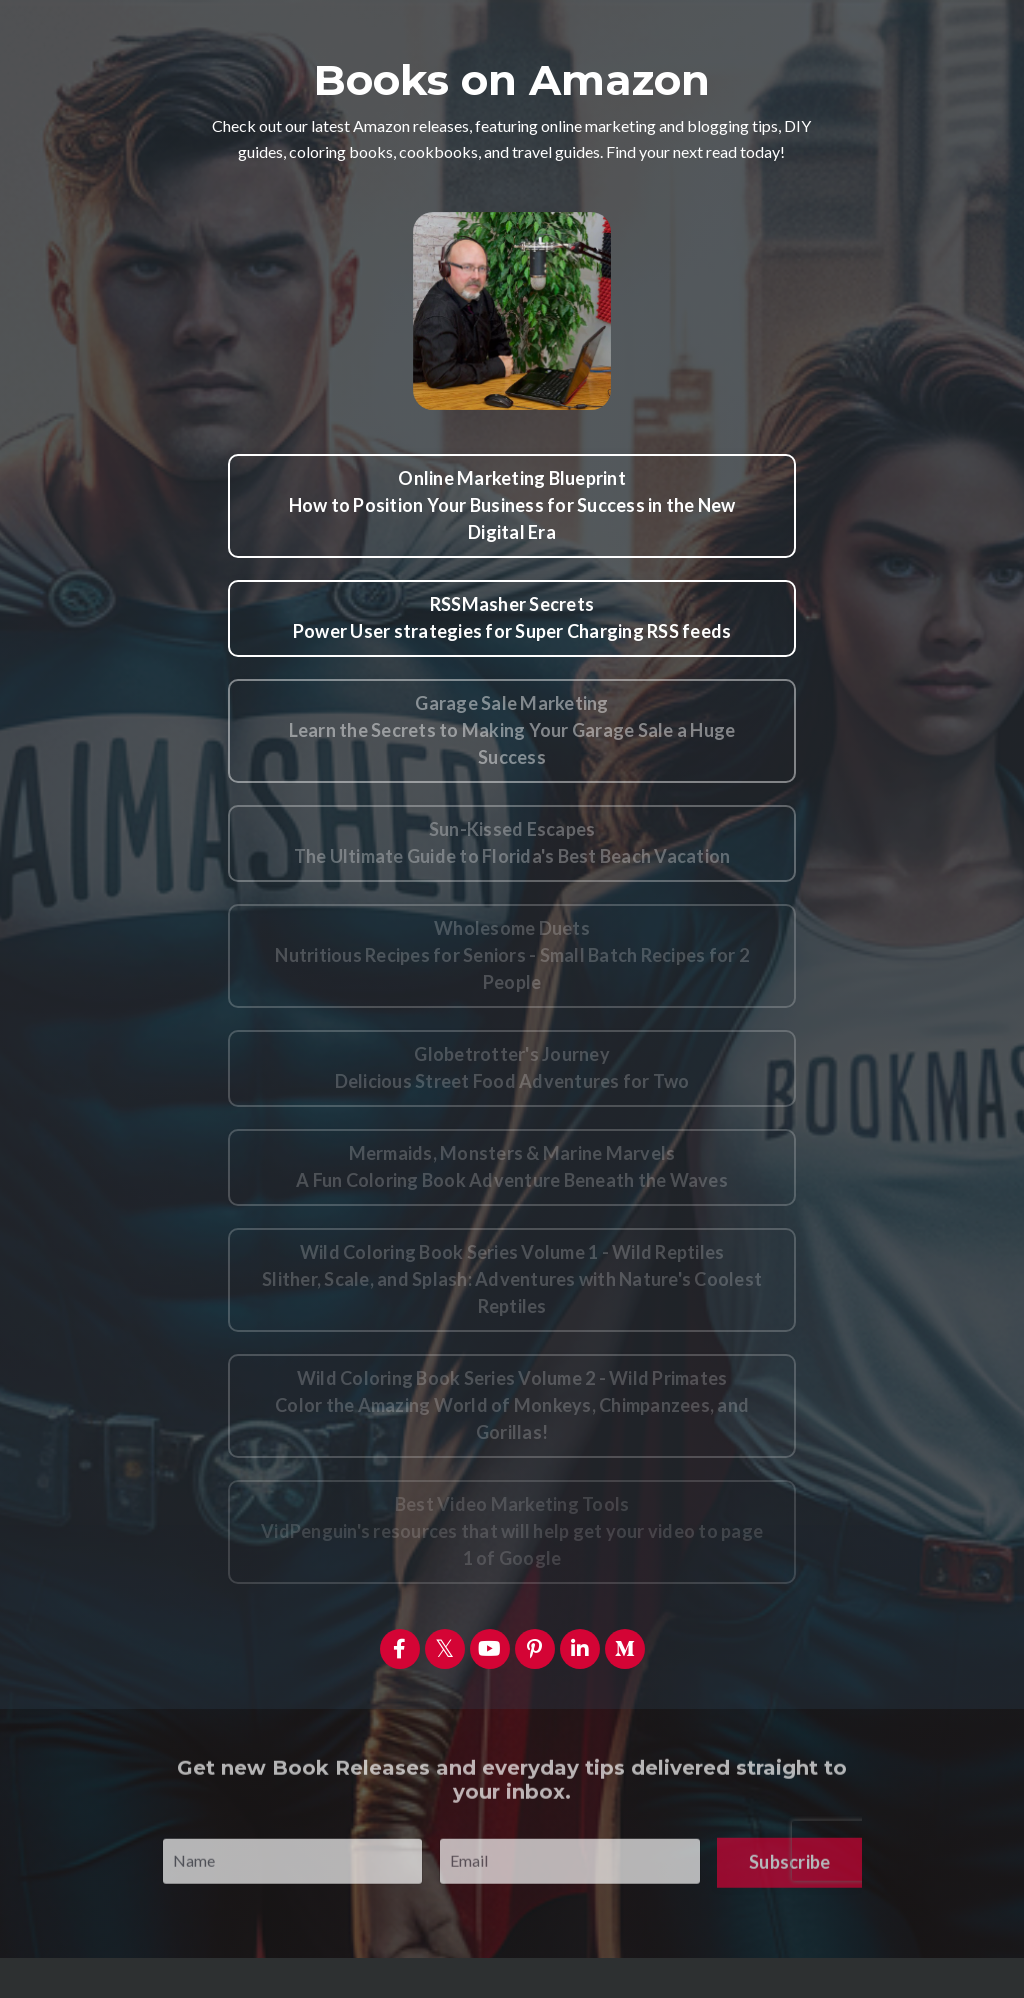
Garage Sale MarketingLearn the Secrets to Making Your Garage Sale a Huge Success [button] (512, 730)
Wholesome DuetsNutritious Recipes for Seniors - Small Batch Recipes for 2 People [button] (512, 955)
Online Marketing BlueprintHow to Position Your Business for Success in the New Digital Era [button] (512, 505)
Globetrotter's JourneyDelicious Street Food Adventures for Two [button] (512, 1067)
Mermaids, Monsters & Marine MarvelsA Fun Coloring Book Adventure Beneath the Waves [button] (512, 1166)
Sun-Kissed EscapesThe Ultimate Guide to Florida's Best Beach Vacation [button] (512, 842)
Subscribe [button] (789, 1889)
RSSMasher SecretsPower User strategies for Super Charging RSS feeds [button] (512, 617)
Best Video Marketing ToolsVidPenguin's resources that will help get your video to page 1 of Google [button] (512, 1531)
